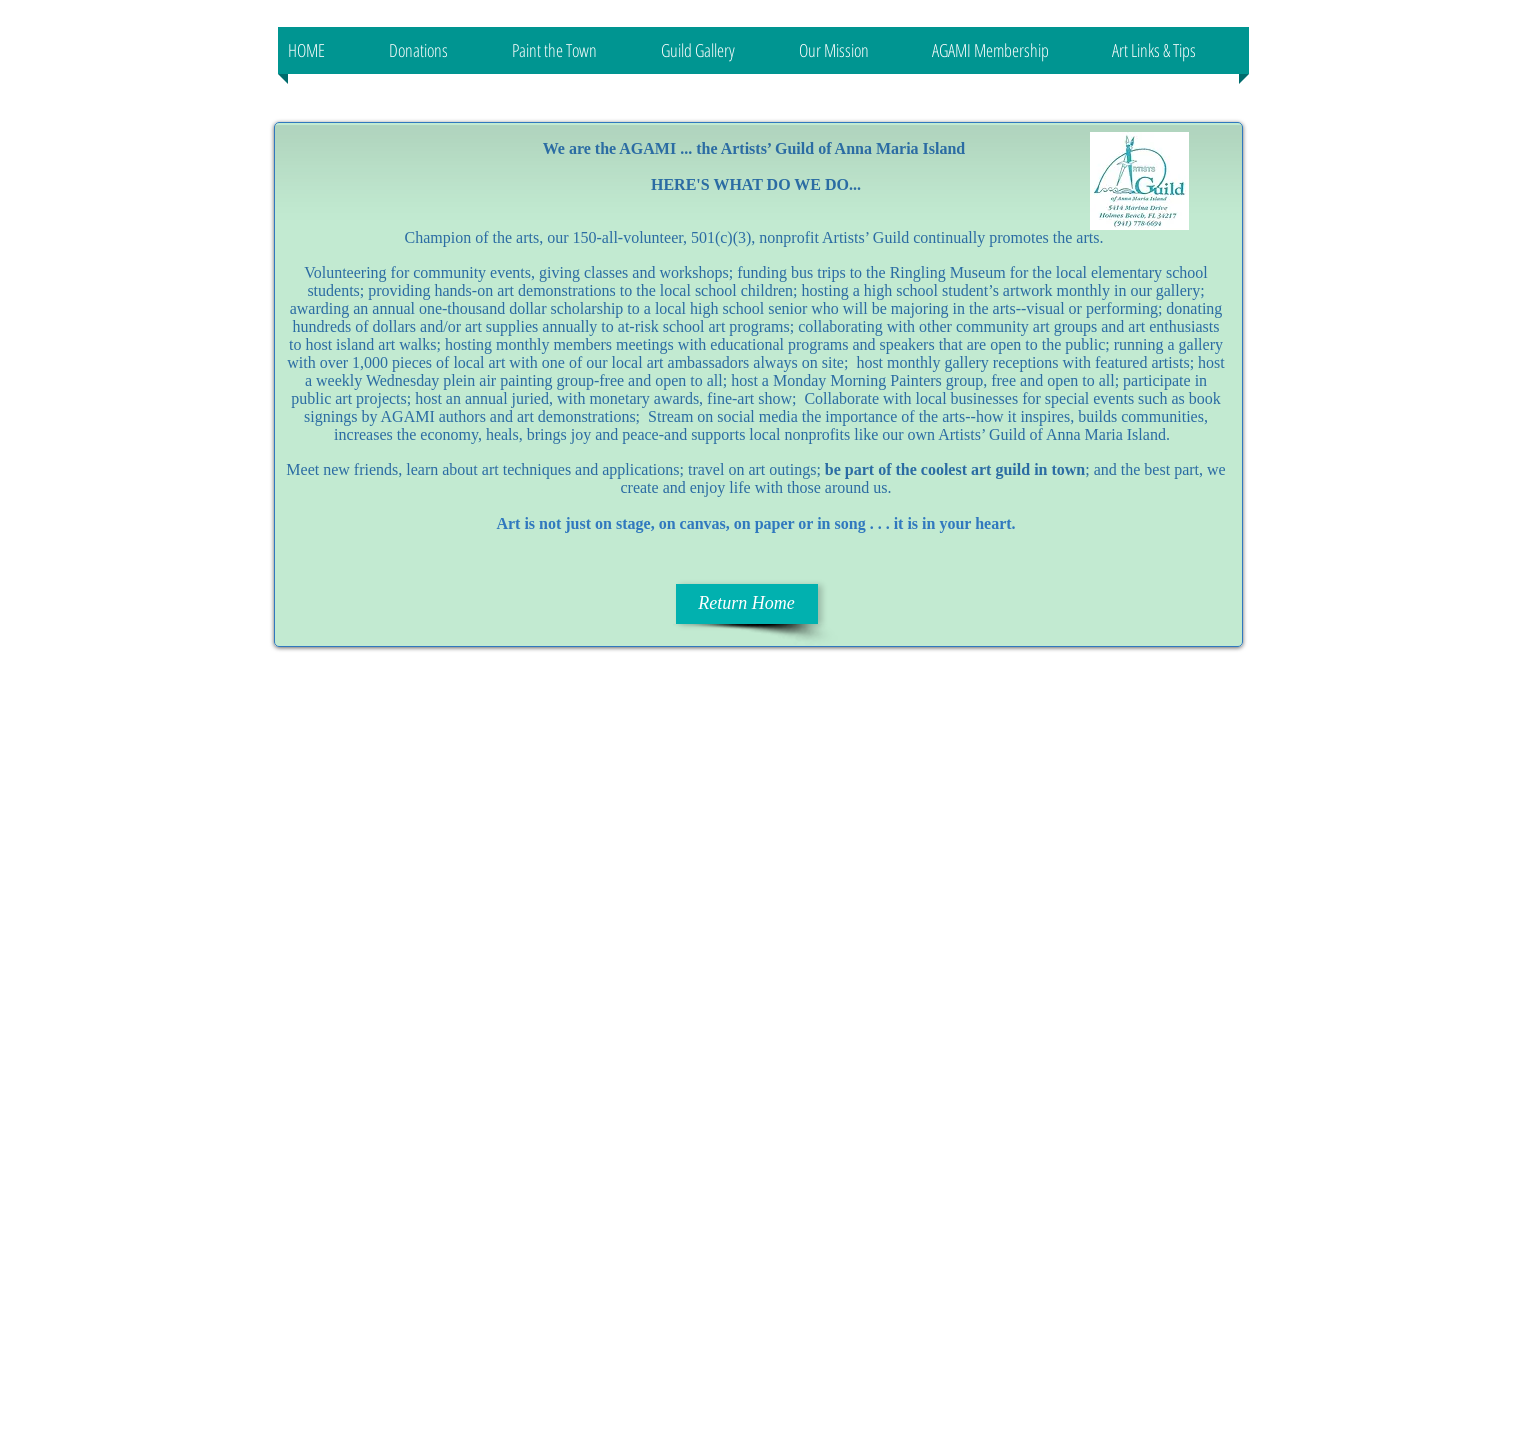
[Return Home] (747, 604)
